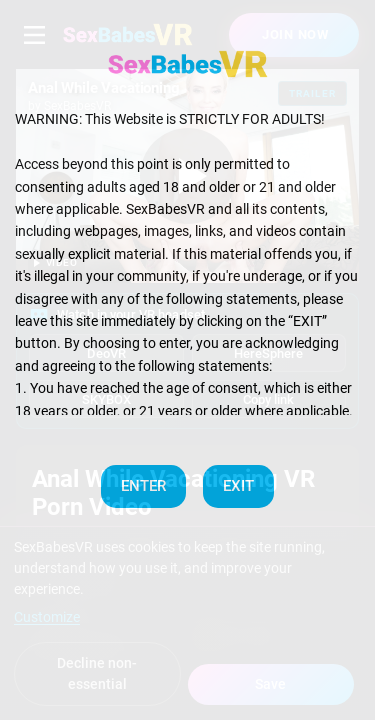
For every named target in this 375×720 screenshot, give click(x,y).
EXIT (238, 486)
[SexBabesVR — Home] (188, 64)
